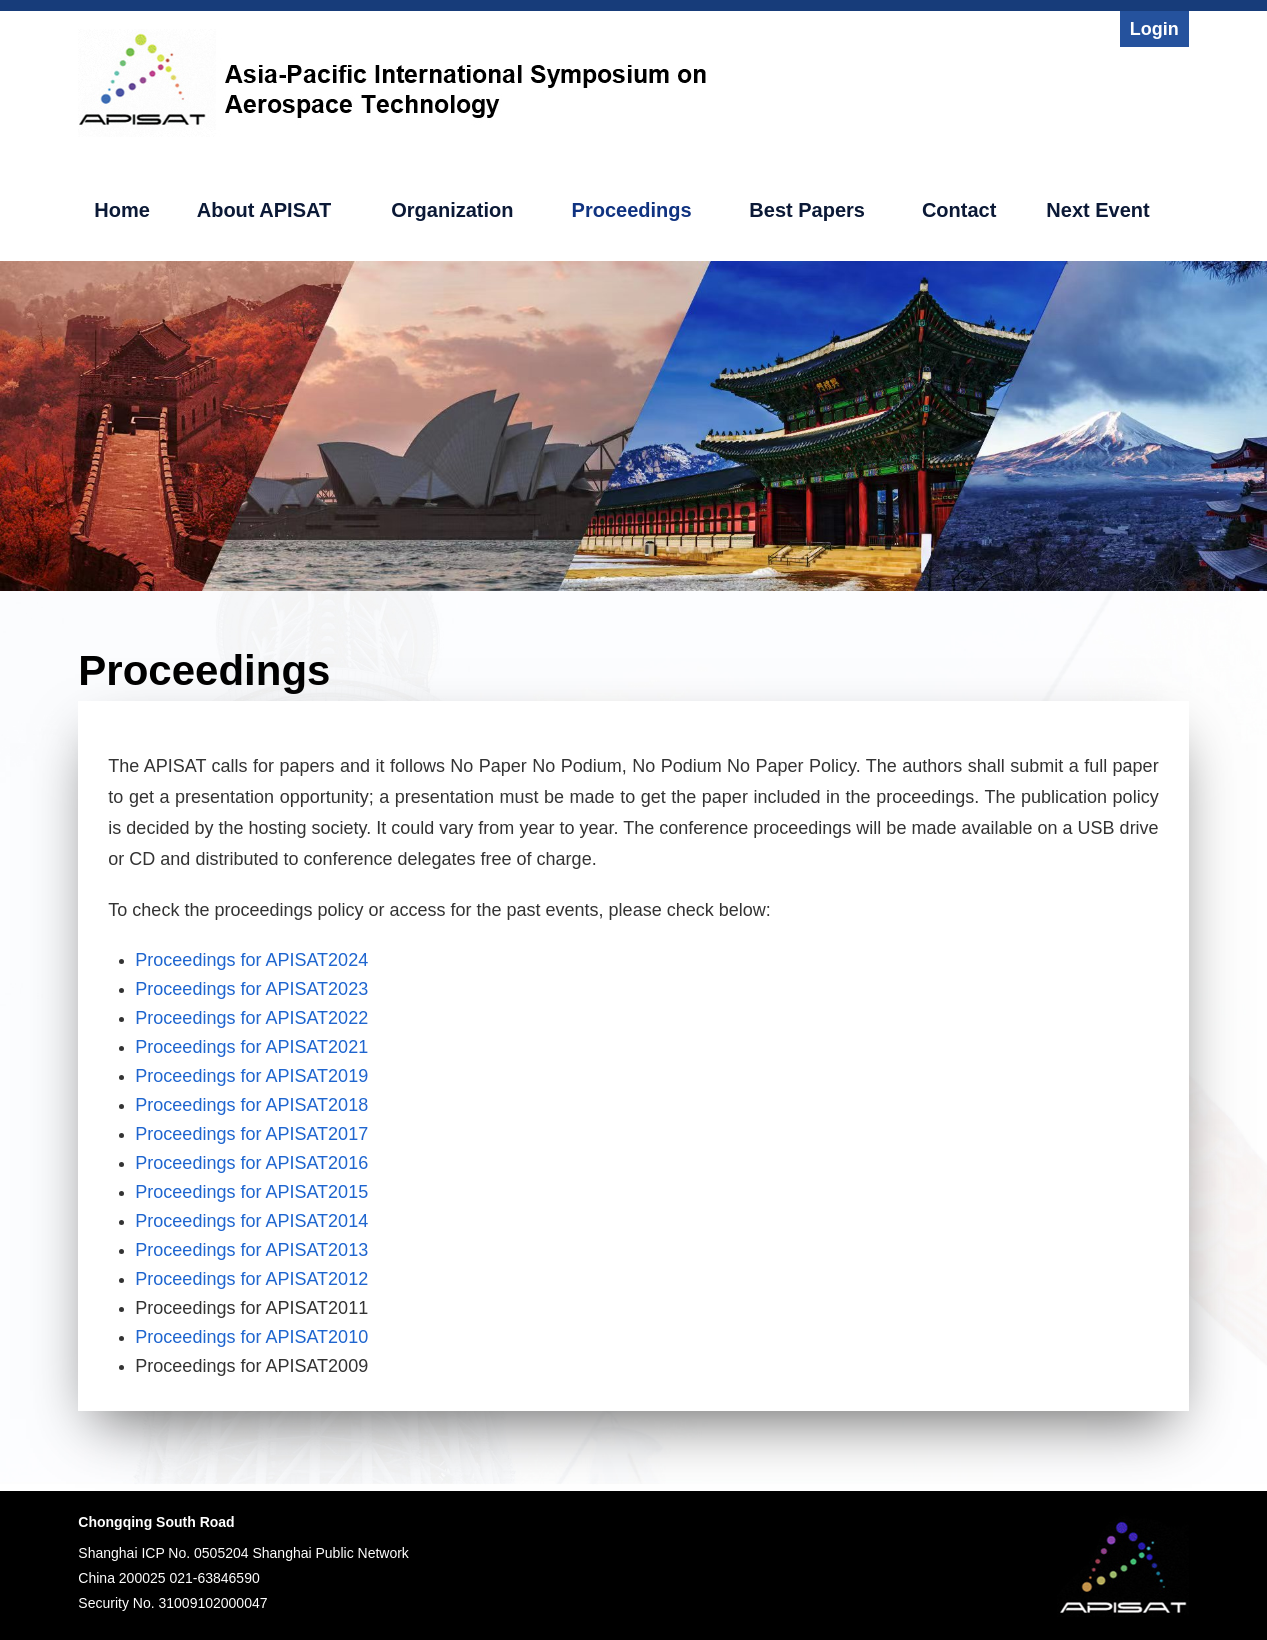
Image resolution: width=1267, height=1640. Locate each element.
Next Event (1097, 210)
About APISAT (264, 210)
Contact (959, 210)
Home (122, 210)
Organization (452, 210)
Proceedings (632, 210)
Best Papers (807, 210)
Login (1154, 29)
